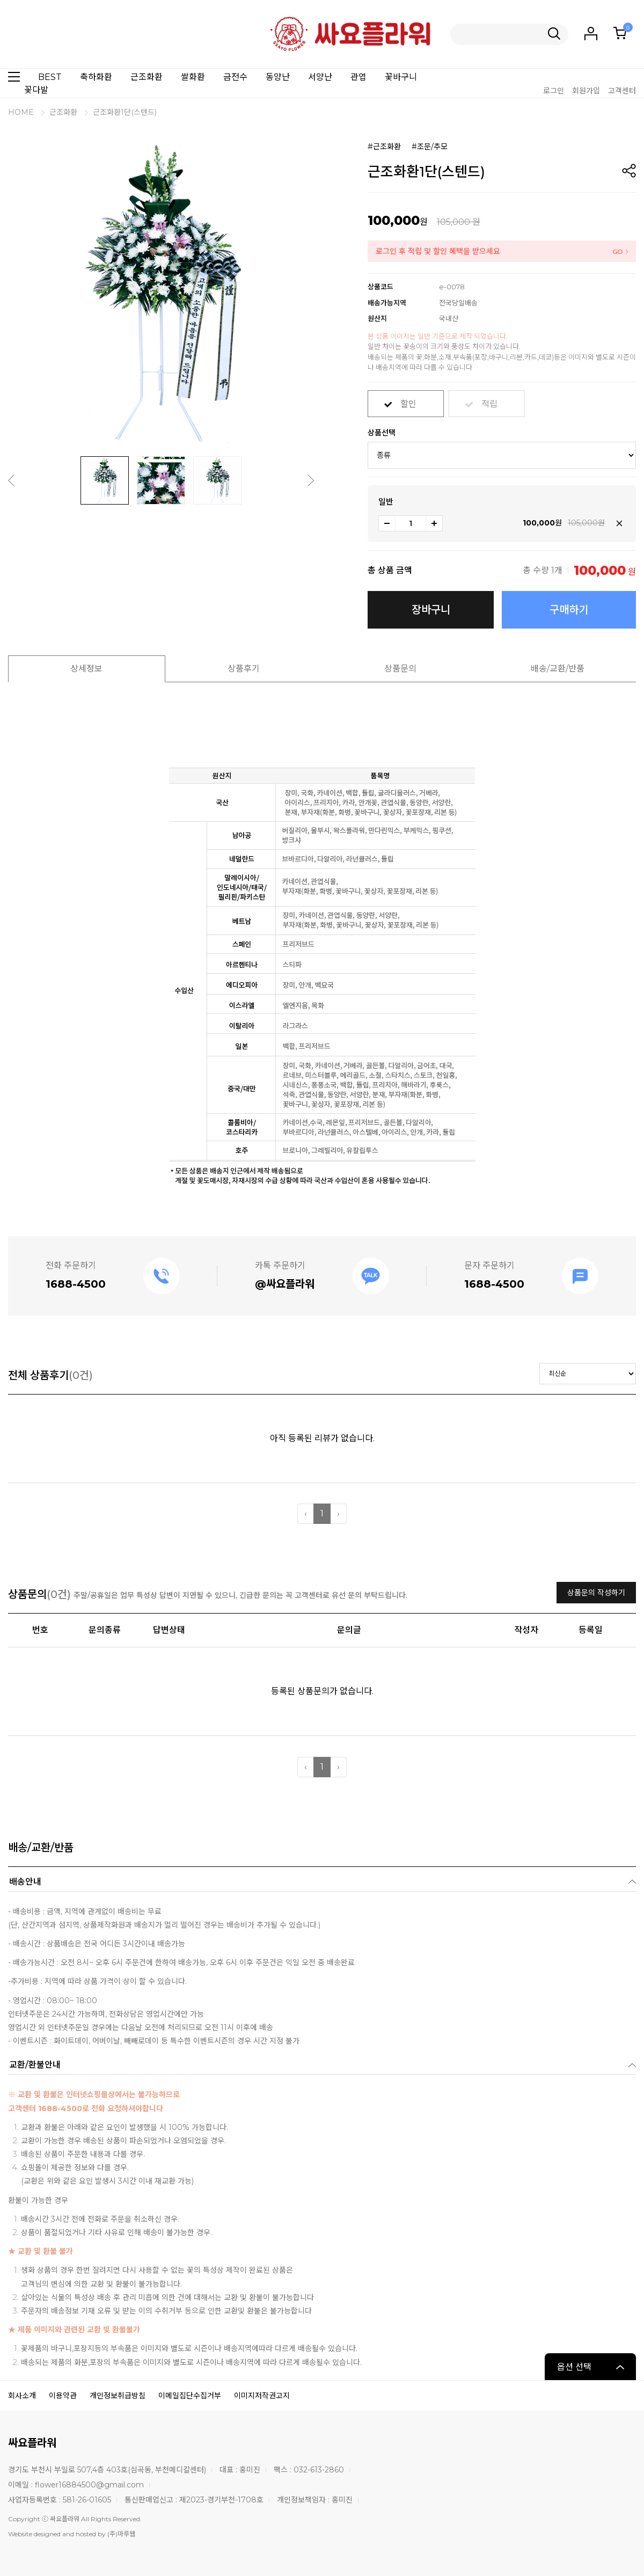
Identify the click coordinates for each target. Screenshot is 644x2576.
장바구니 (431, 609)
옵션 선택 (574, 2367)
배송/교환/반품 (557, 668)
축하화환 (96, 77)
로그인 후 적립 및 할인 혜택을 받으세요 (438, 251)
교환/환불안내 (35, 2065)
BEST (50, 77)
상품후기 (244, 668)
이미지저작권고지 (262, 2395)
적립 (489, 400)
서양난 (320, 77)
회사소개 (22, 2395)
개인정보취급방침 (117, 2395)
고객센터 (622, 91)
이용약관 (63, 2395)
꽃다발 (36, 90)
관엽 (358, 77)
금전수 (235, 77)
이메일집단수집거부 (189, 2395)
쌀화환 (193, 77)
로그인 (553, 91)
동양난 (278, 77)
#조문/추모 (430, 146)
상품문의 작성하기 (596, 1592)
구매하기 (569, 609)
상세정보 (86, 668)
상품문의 (400, 668)
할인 (408, 400)
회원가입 (586, 91)
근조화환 (146, 77)
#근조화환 (384, 146)
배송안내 (25, 1882)
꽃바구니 (401, 77)
